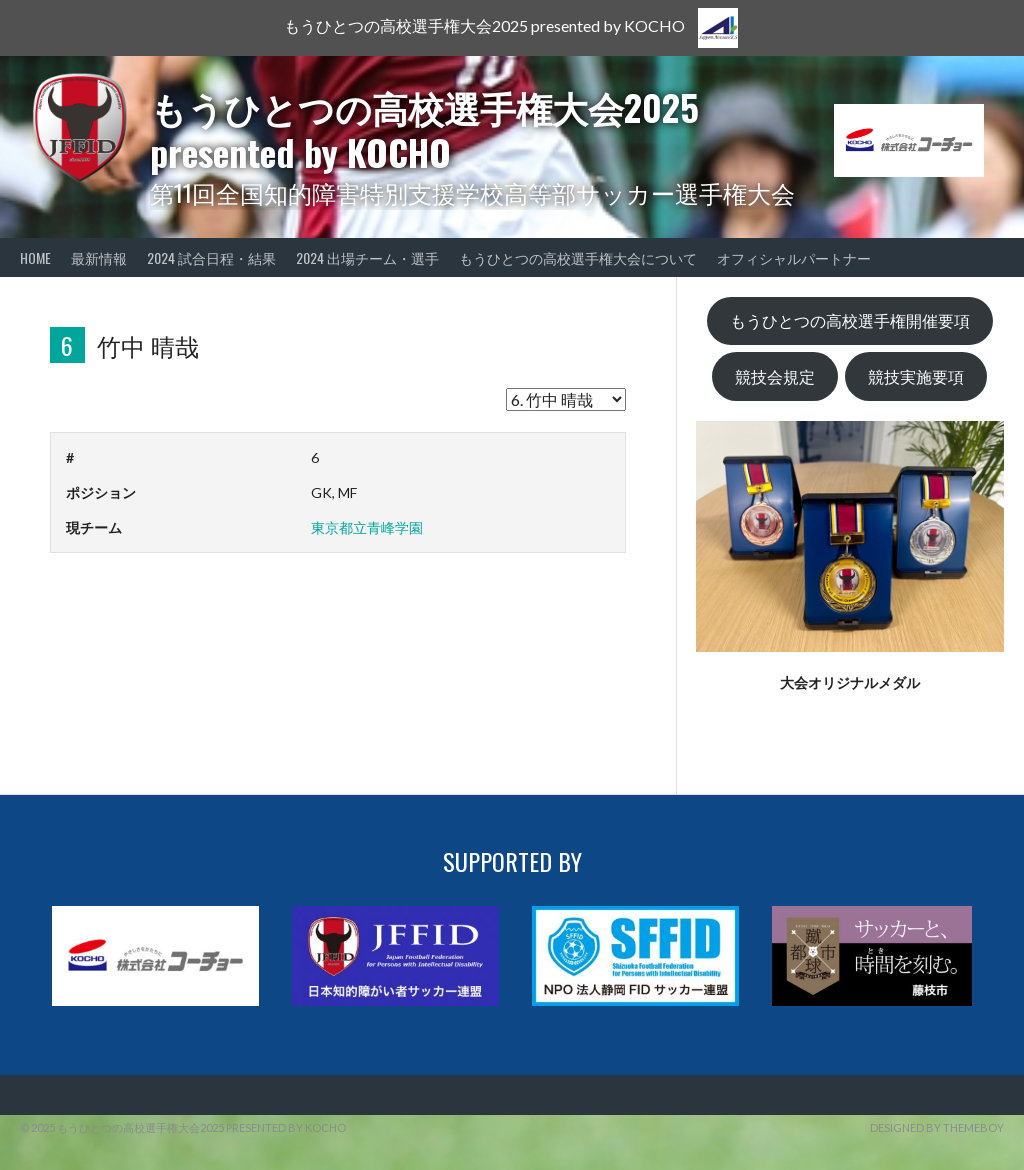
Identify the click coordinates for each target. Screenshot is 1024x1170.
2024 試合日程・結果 (211, 257)
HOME (35, 257)
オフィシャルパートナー (794, 257)
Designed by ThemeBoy (937, 1127)
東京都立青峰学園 (367, 527)
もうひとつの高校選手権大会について (578, 257)
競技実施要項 (916, 376)
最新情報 (99, 257)
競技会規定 (775, 376)
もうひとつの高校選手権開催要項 (850, 320)
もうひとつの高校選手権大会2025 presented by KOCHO (424, 129)
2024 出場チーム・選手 (367, 257)
